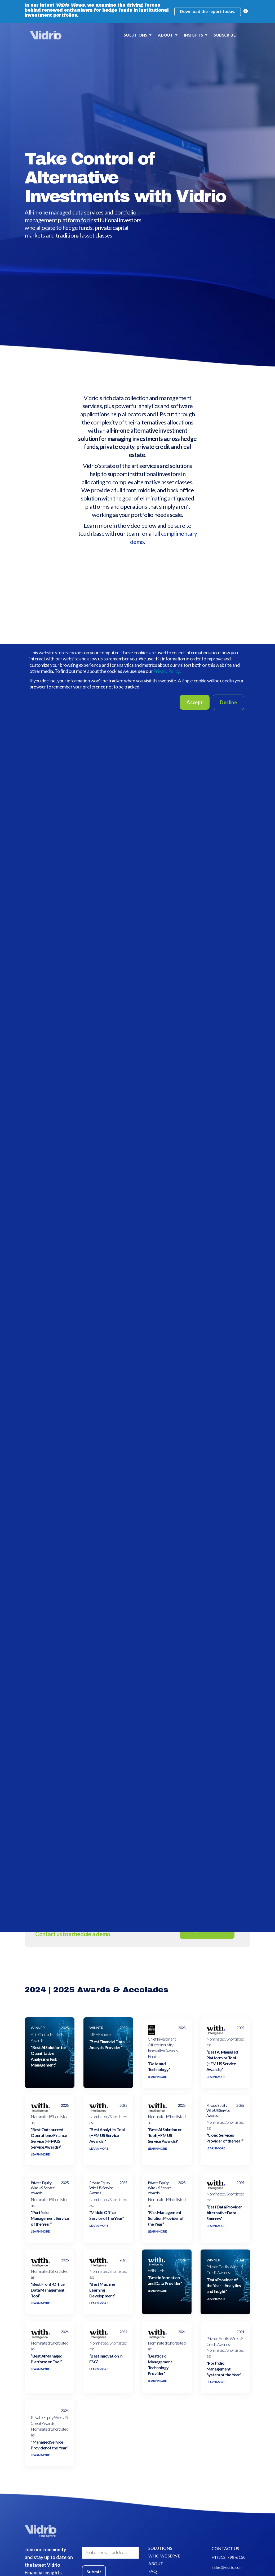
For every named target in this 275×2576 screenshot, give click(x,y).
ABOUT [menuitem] (165, 35)
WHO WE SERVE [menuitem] (164, 2561)
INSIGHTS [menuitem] (193, 35)
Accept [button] (195, 702)
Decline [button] (228, 702)
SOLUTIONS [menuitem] (135, 35)
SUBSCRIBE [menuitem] (225, 35)
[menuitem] (242, 35)
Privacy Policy (166, 671)
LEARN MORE (157, 2082)
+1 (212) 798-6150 (229, 2562)
